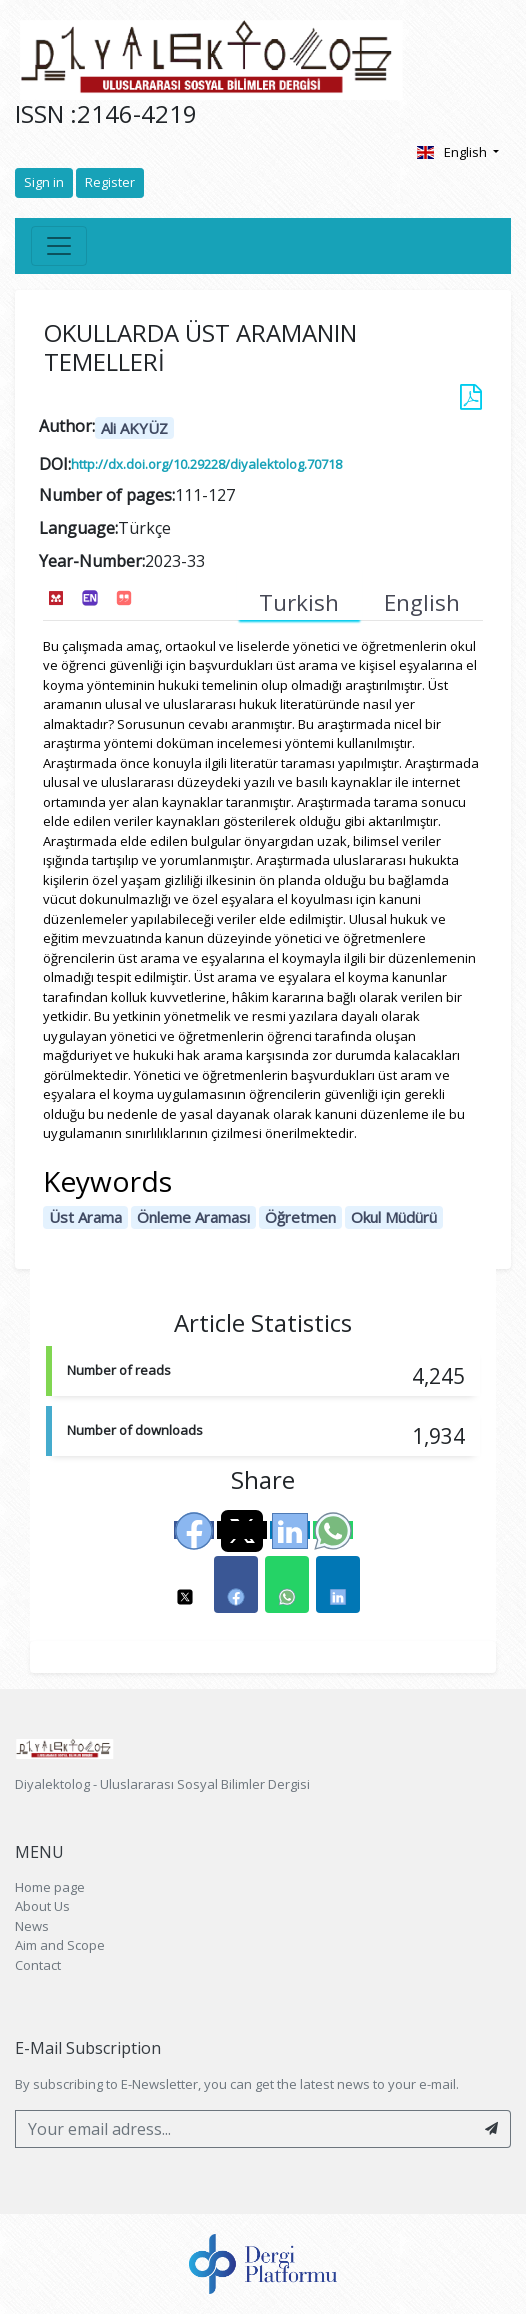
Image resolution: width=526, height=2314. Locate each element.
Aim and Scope (60, 1945)
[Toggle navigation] (59, 246)
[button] (185, 1584)
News (32, 1926)
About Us (42, 1906)
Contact (38, 1965)
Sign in (44, 182)
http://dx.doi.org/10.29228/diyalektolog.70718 (206, 464)
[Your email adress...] (244, 2129)
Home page (50, 1887)
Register (110, 182)
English (452, 152)
